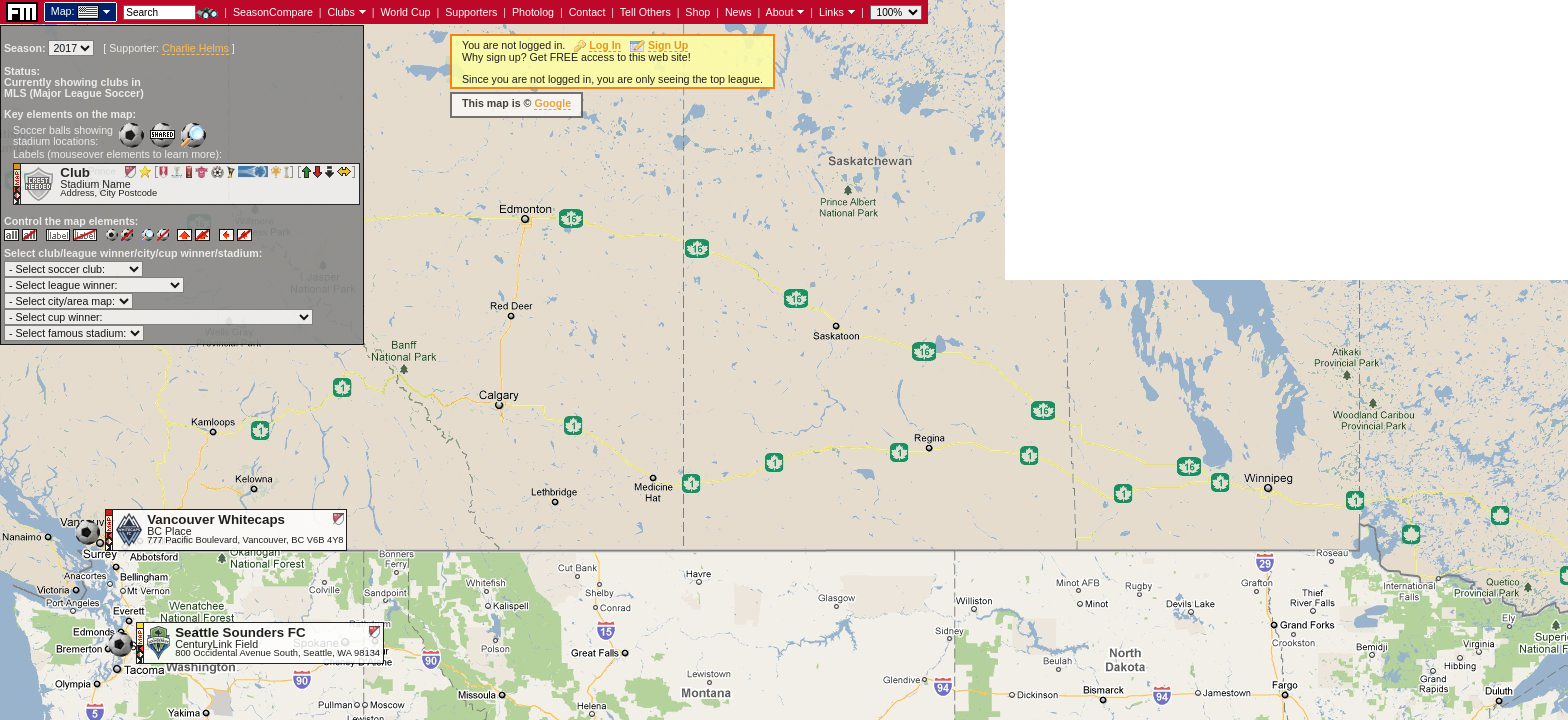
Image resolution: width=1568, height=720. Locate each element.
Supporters (471, 12)
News (738, 12)
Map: (63, 11)
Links (831, 12)
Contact (587, 12)
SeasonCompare (273, 12)
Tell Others (645, 12)
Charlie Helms (195, 48)
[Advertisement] (1286, 140)
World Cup (405, 12)
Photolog (533, 12)
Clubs (341, 12)
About (780, 12)
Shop (697, 12)
